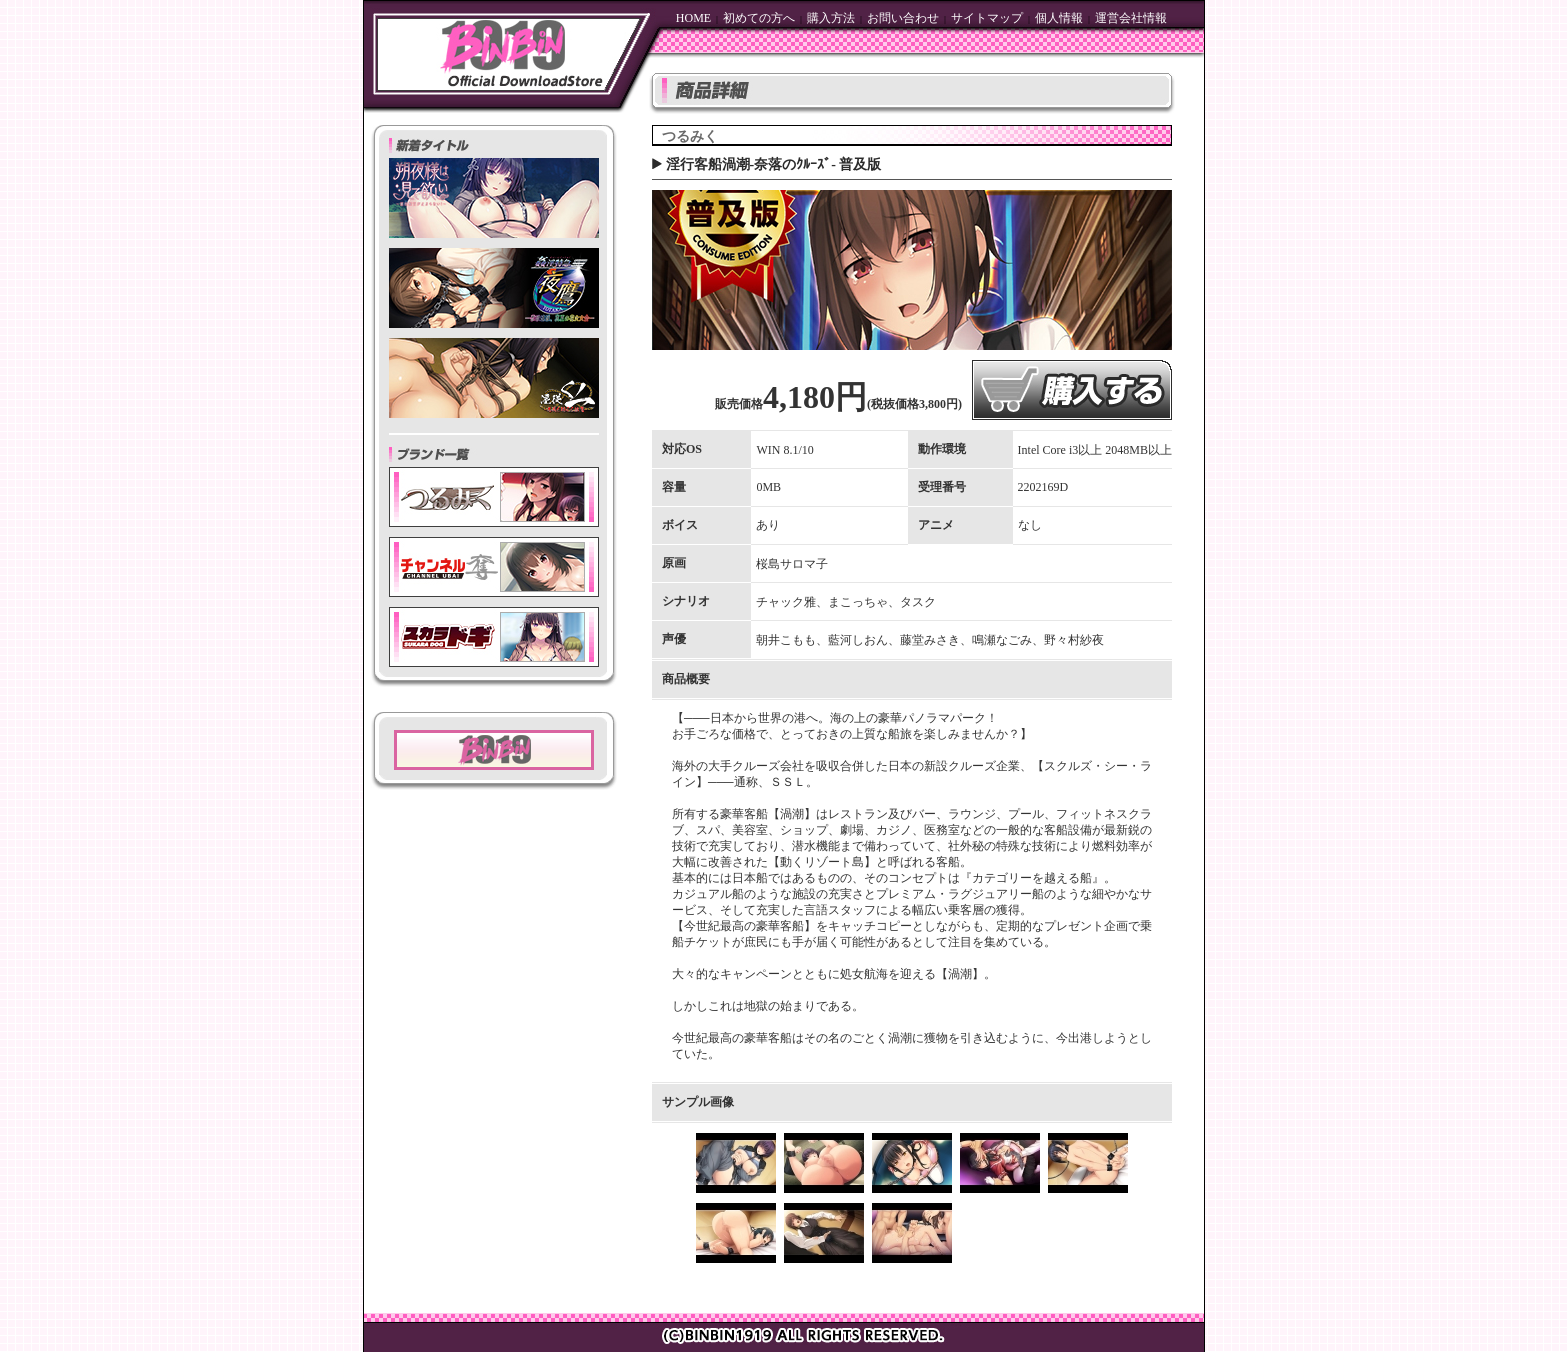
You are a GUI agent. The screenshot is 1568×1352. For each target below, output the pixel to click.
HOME (693, 18)
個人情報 (1059, 18)
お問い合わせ (903, 18)
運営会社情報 (1131, 18)
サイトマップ (987, 18)
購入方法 (831, 18)
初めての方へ (759, 18)
